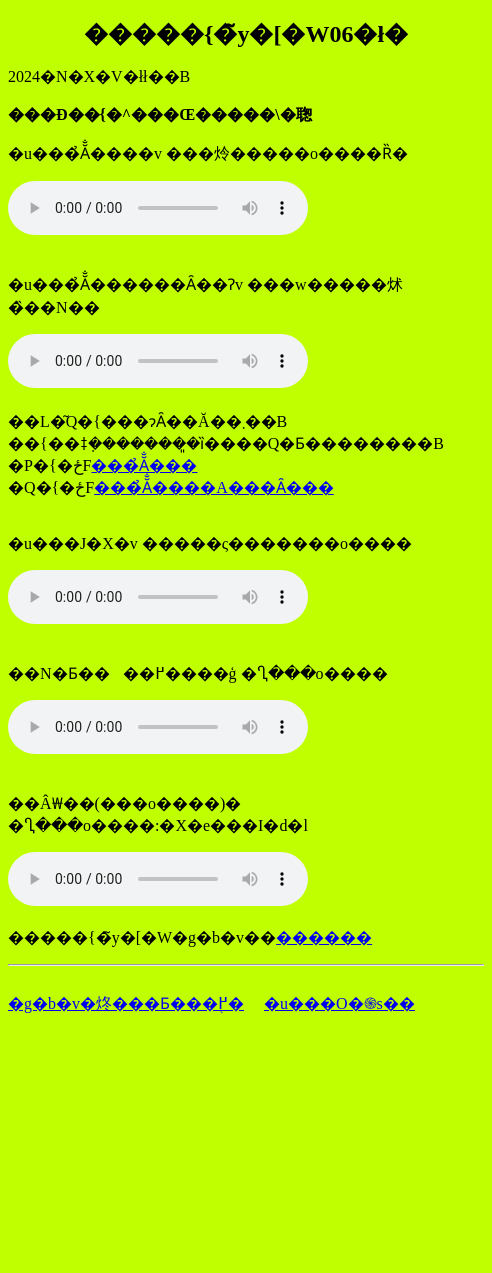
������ (324, 937)
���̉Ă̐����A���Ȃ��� (214, 487)
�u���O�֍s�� (339, 1003)
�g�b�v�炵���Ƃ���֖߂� (126, 1003)
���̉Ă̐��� (144, 465)
